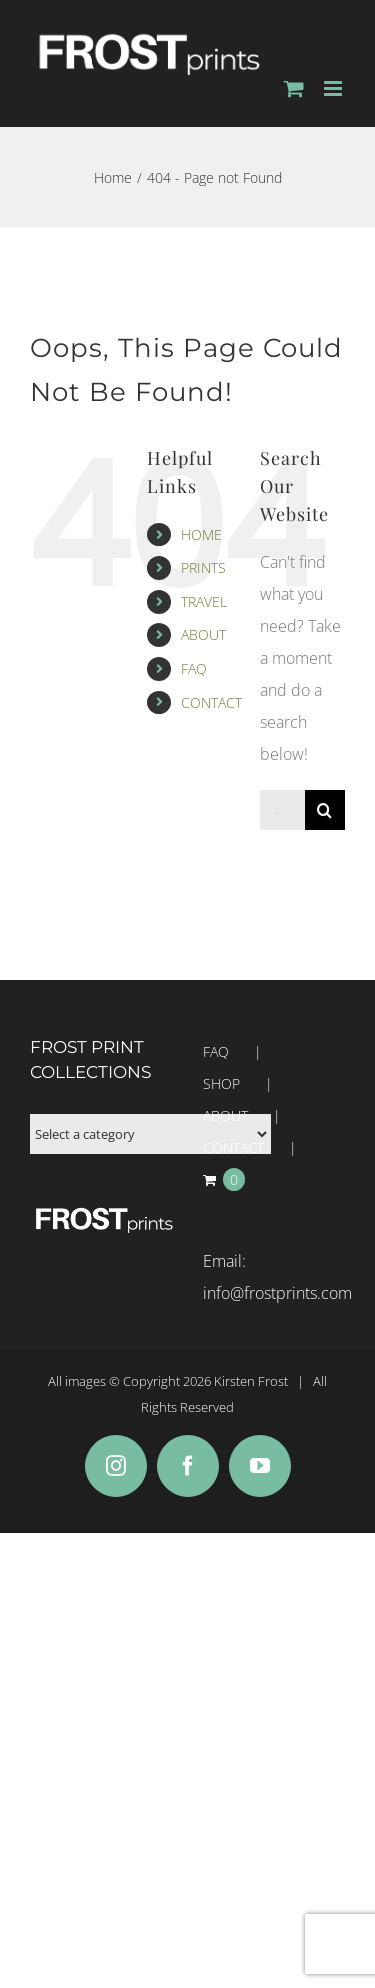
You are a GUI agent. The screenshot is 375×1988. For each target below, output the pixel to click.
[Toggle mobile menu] (334, 88)
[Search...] (282, 810)
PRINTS (203, 567)
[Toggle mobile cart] (294, 88)
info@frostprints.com (277, 1293)
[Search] (325, 810)
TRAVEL (204, 601)
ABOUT (203, 634)
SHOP (221, 1083)
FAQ (194, 668)
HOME (201, 534)
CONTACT (211, 702)
